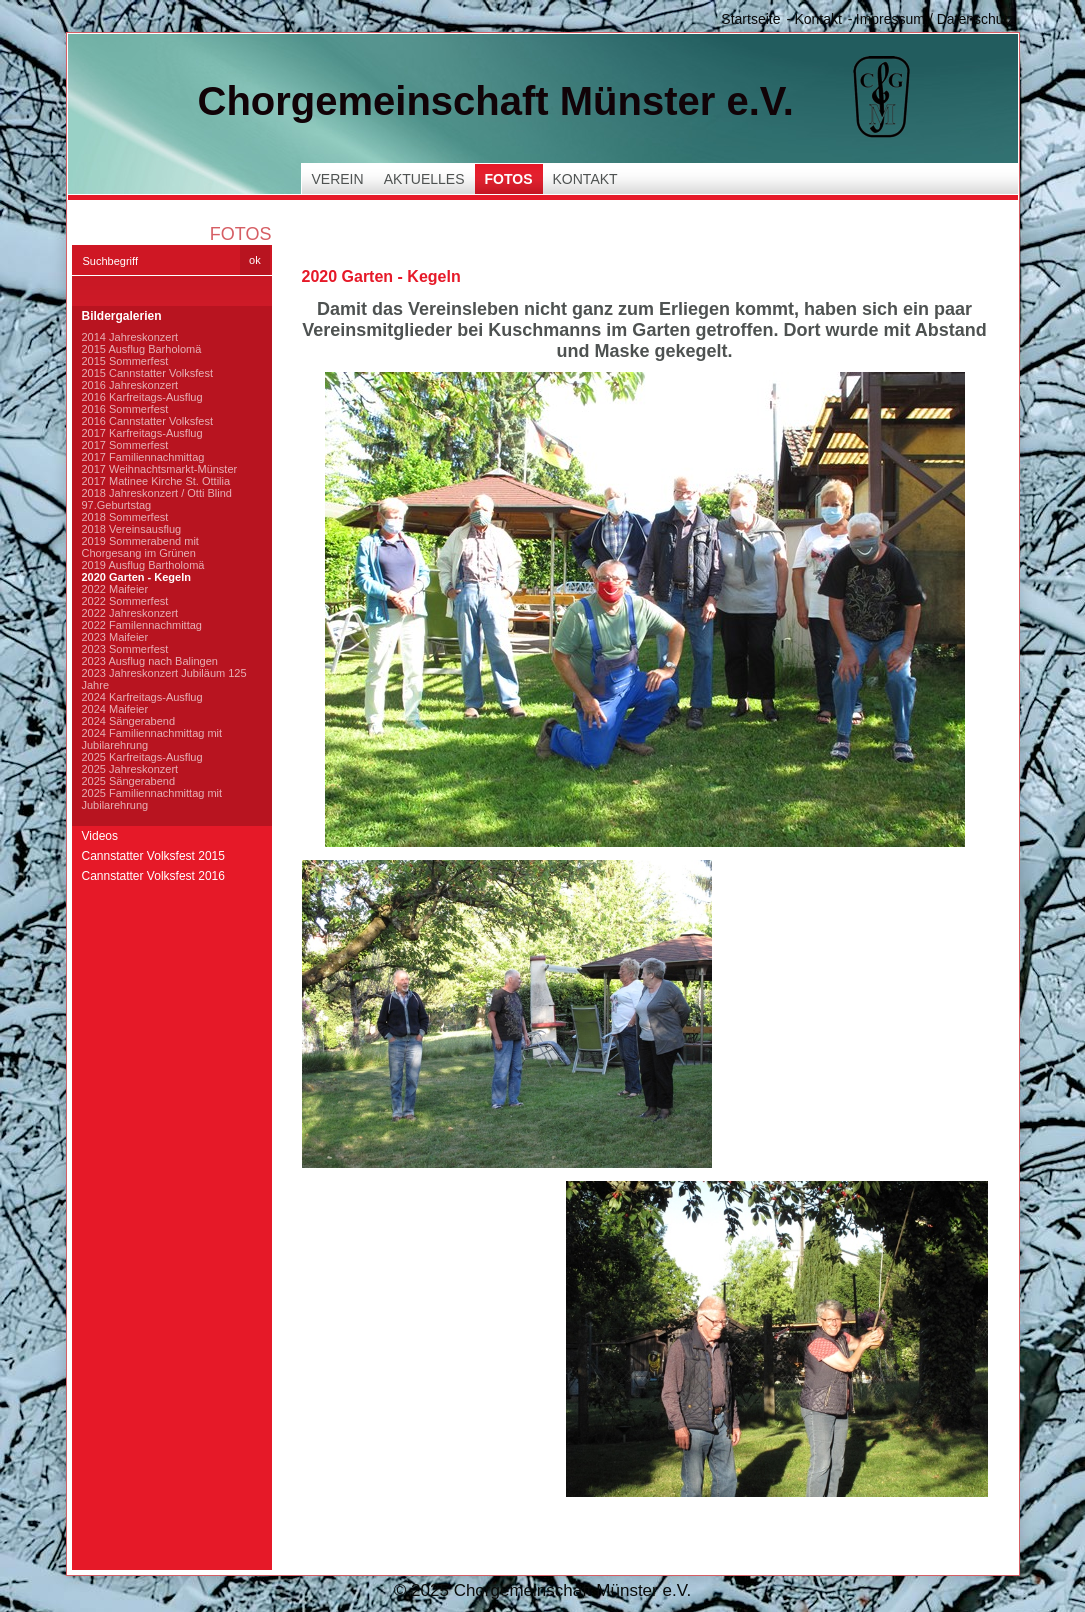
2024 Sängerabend (129, 721)
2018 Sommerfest (125, 517)
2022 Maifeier (115, 589)
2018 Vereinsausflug (132, 529)
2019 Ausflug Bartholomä (143, 565)
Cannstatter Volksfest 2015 (153, 856)
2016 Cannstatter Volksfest (147, 421)
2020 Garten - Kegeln (136, 577)
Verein (338, 179)
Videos (100, 836)
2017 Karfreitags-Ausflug (142, 433)
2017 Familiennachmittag (143, 457)
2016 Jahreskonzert (130, 385)
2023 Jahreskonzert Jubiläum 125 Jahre (164, 679)
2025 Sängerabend (129, 781)
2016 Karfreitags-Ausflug (142, 397)
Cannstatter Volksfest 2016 (153, 876)
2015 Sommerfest (125, 361)
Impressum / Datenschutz (935, 19)
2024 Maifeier (115, 709)
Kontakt (817, 19)
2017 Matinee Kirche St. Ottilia (156, 481)
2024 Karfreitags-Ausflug (142, 697)
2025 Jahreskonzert (130, 769)
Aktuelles (424, 179)
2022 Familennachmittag (142, 625)
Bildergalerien (122, 316)
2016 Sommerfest (125, 409)
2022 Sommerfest (125, 601)
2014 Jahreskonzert (130, 337)
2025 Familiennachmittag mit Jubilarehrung (152, 799)
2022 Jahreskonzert (130, 613)
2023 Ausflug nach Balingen (150, 661)
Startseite (750, 19)
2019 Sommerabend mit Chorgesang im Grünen (140, 547)
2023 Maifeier (115, 637)
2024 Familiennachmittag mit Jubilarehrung (152, 739)
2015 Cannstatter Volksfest (147, 373)
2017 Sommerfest (125, 445)
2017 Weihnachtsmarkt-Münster (160, 469)
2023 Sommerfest (125, 649)
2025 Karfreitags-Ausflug (142, 757)
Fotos (509, 179)
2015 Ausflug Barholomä (142, 349)
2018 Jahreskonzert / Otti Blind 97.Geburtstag (157, 499)
